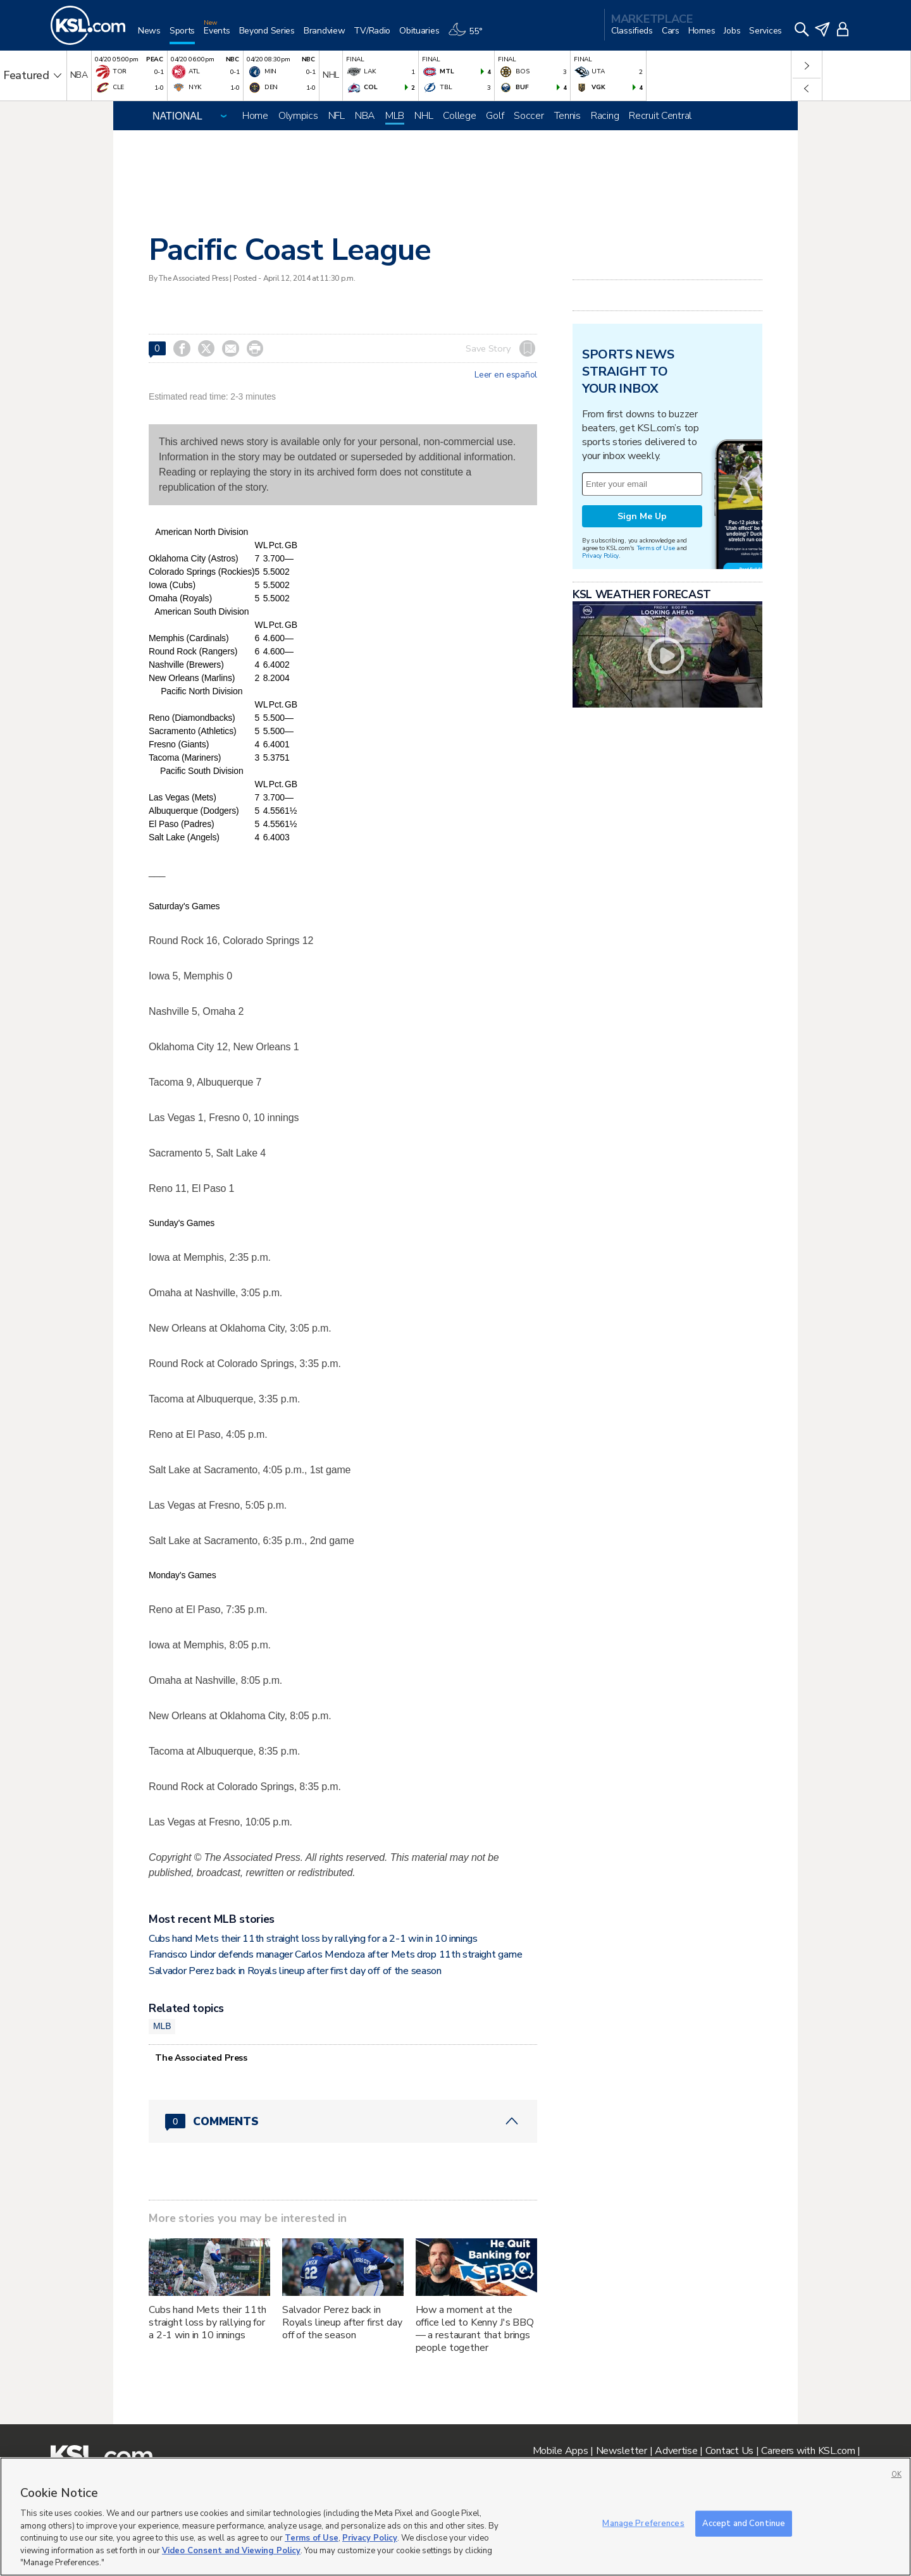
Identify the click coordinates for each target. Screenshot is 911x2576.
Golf (495, 116)
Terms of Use (655, 548)
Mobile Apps (560, 2451)
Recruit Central (660, 116)
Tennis (567, 116)
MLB (394, 116)
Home (255, 116)
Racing (605, 116)
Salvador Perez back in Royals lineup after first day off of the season (295, 1971)
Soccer (528, 116)
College (459, 116)
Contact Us (729, 2451)
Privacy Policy (600, 555)
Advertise (676, 2451)
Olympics (298, 116)
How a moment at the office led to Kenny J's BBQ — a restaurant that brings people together (475, 2329)
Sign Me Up (642, 516)
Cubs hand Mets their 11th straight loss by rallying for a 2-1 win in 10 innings (313, 1939)
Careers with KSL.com (808, 2451)
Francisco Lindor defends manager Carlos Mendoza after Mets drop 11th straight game (336, 1954)
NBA (365, 116)
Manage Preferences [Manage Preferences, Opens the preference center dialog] (643, 2523)
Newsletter (621, 2451)
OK (896, 2474)
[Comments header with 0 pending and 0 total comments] (343, 2121)
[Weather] (469, 36)
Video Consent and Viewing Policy (231, 2550)
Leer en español (505, 375)
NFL (336, 116)
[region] (455, 2516)
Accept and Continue (743, 2523)
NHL (423, 116)
